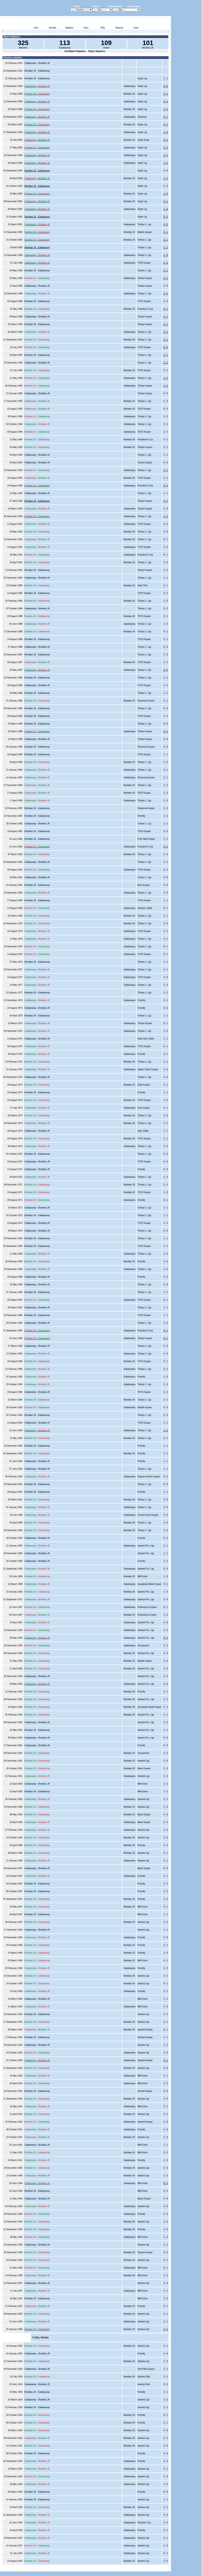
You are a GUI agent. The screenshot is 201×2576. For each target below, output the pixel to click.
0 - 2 (165, 278)
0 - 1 (165, 140)
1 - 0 (165, 109)
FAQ (102, 28)
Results (52, 28)
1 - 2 (165, 147)
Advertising (118, 2569)
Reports (119, 28)
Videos (96, 6)
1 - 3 (165, 516)
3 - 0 (165, 86)
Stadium (69, 28)
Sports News (133, 6)
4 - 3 (165, 1638)
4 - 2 (165, 101)
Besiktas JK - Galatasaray (37, 170)
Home (77, 6)
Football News (114, 6)
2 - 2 (165, 217)
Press (130, 2569)
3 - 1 (165, 240)
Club (36, 28)
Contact (163, 2569)
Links (135, 28)
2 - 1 (165, 94)
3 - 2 (165, 155)
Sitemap (153, 2569)
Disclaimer (140, 2569)
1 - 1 (165, 247)
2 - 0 (165, 224)
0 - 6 (165, 347)
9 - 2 (165, 2183)
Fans (86, 28)
